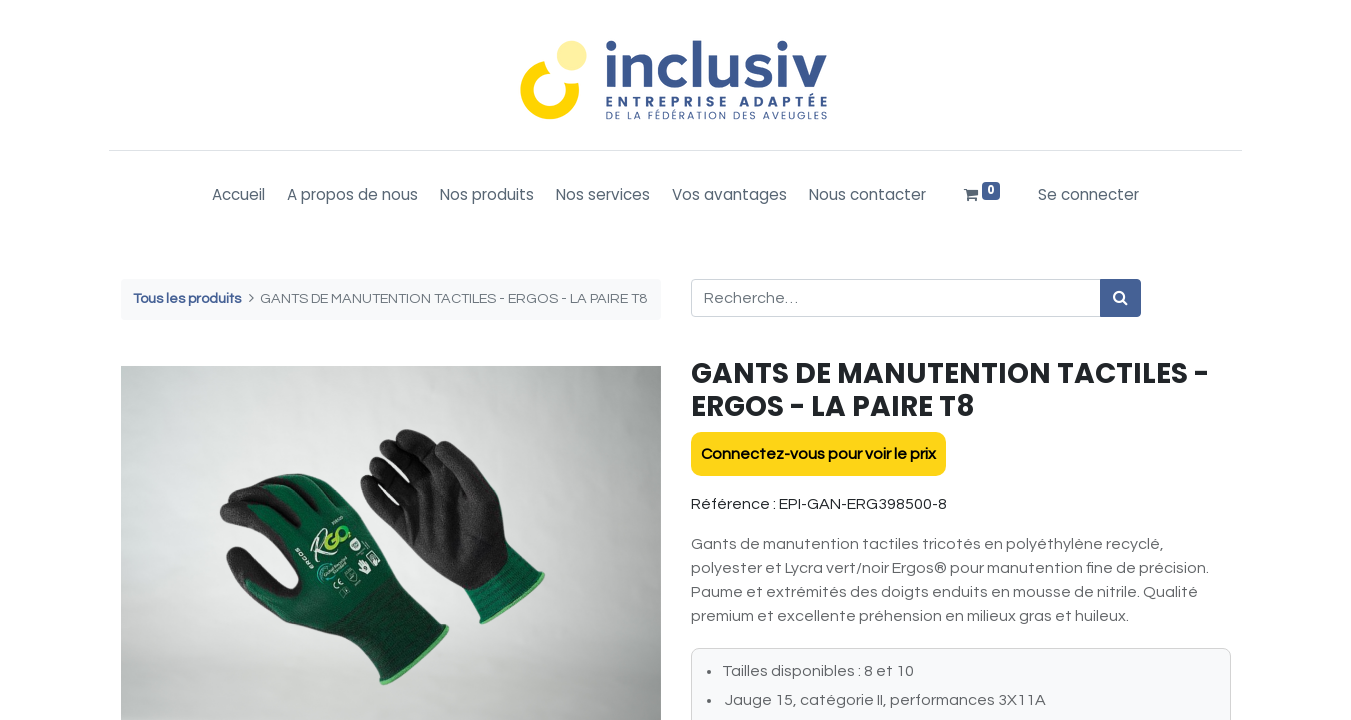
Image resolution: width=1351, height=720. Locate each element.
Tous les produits (187, 298)
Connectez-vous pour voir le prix (818, 454)
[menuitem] (238, 195)
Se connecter (1088, 194)
